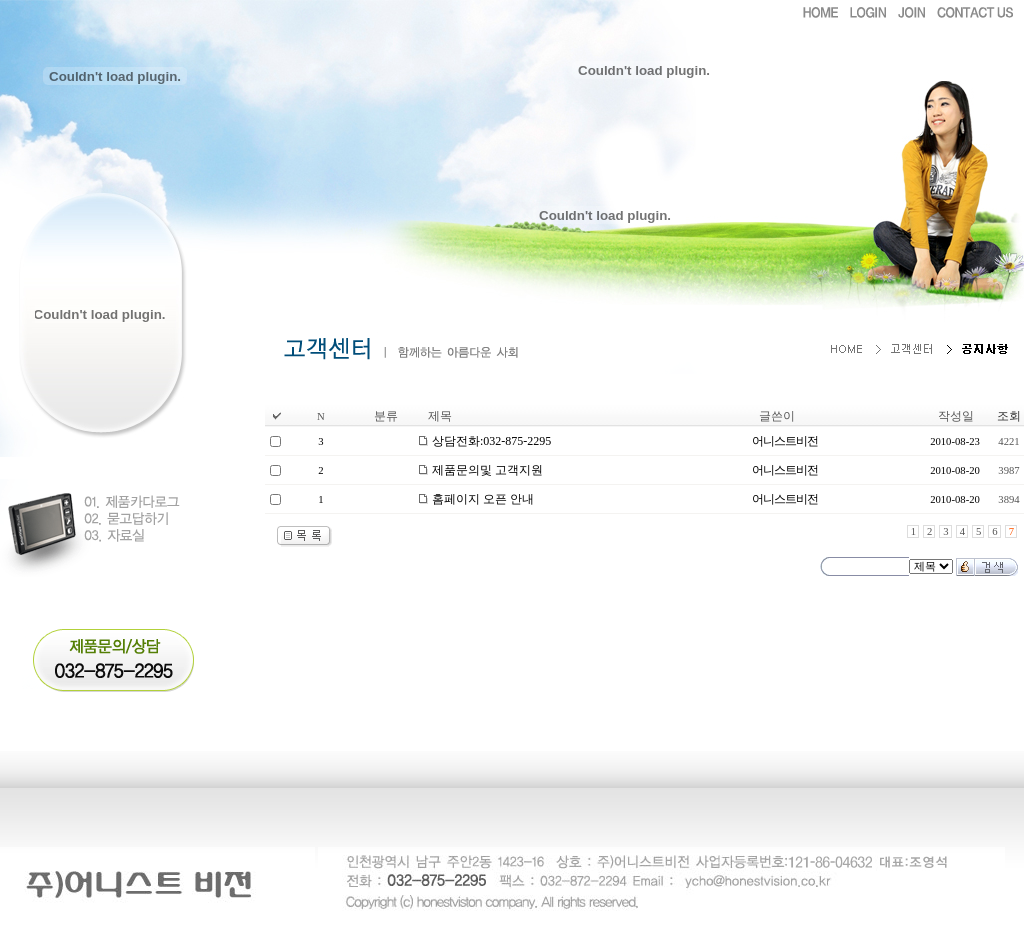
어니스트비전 (785, 441)
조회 (1009, 416)
